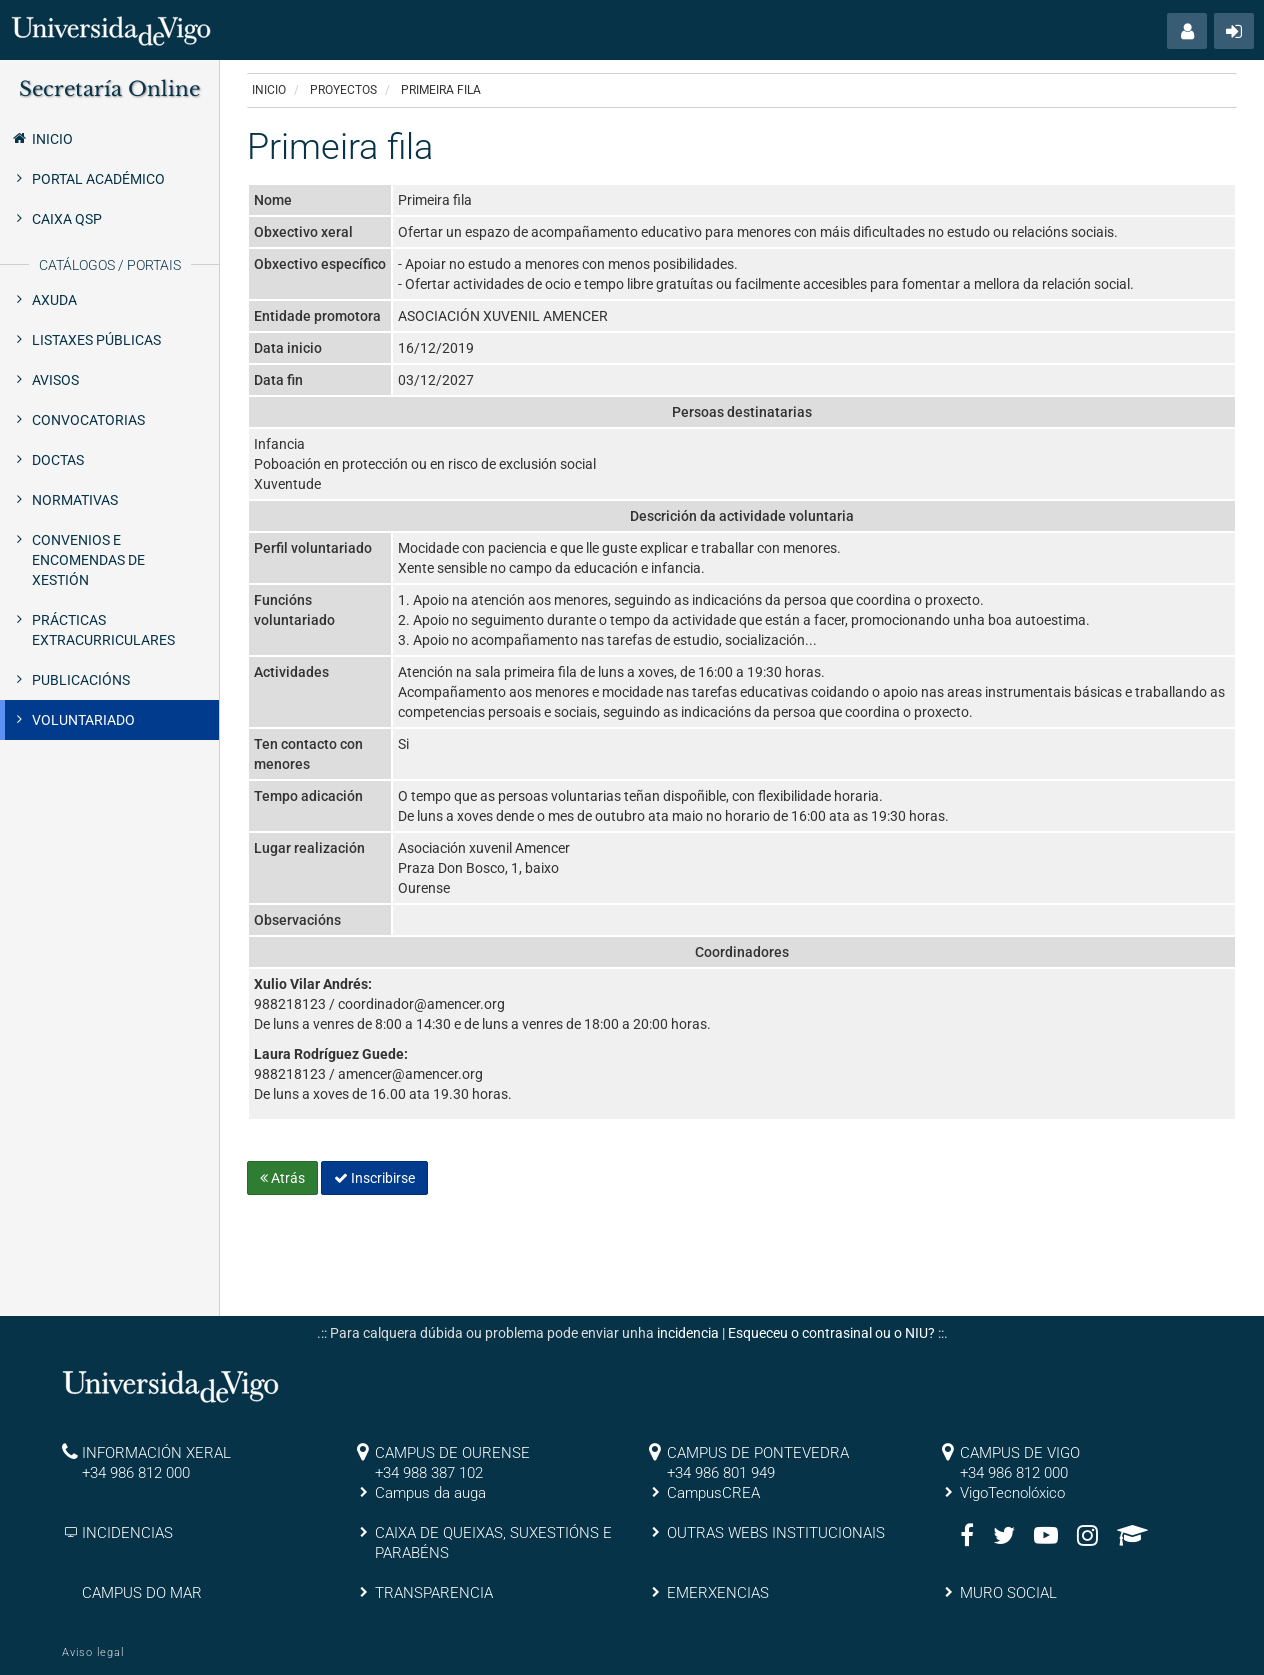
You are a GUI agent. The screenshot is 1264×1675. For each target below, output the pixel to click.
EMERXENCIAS (718, 1593)
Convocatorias (88, 420)
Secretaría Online (109, 89)
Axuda (54, 300)
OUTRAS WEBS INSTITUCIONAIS (776, 1533)
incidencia (688, 1333)
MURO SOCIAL (1008, 1593)
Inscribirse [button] (374, 1178)
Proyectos (343, 90)
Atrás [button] (282, 1178)
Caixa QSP (67, 219)
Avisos (55, 380)
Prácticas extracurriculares (103, 630)
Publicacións (81, 680)
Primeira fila (441, 90)
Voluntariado (83, 720)
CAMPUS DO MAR (142, 1593)
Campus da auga (430, 1493)
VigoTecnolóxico (1012, 1493)
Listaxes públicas (96, 340)
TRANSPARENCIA (434, 1593)
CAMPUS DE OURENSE (452, 1453)
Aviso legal (93, 1652)
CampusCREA (713, 1493)
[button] (1187, 31)
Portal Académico (98, 179)
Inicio (41, 138)
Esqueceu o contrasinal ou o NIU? (831, 1333)
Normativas (75, 500)
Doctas (58, 460)
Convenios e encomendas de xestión (88, 560)
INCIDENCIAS (127, 1533)
